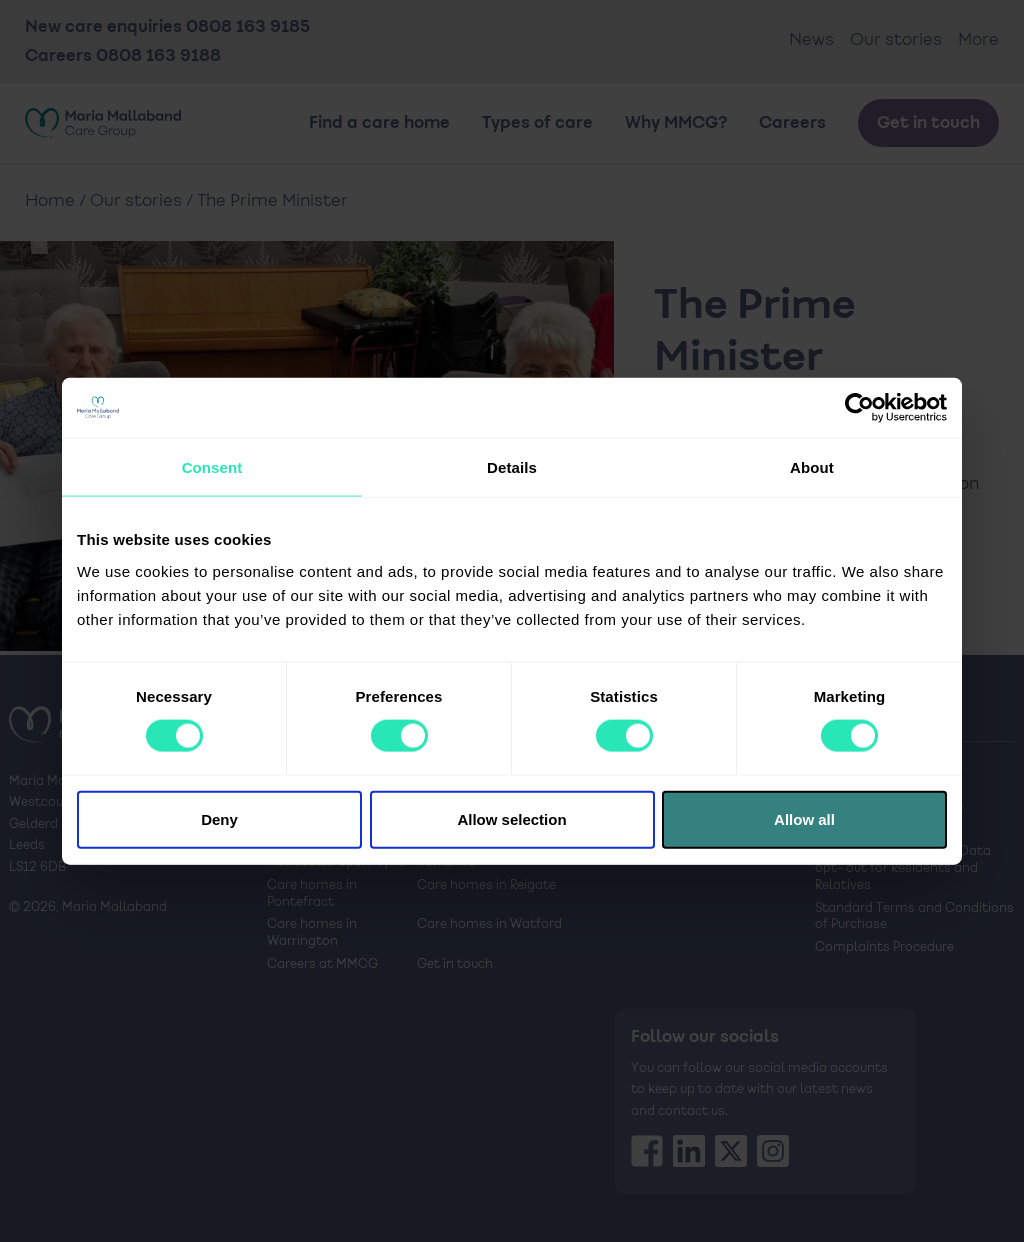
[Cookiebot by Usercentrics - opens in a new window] (859, 408)
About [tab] (812, 467)
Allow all (804, 818)
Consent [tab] (212, 467)
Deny (219, 818)
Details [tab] (512, 467)
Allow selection (511, 818)
